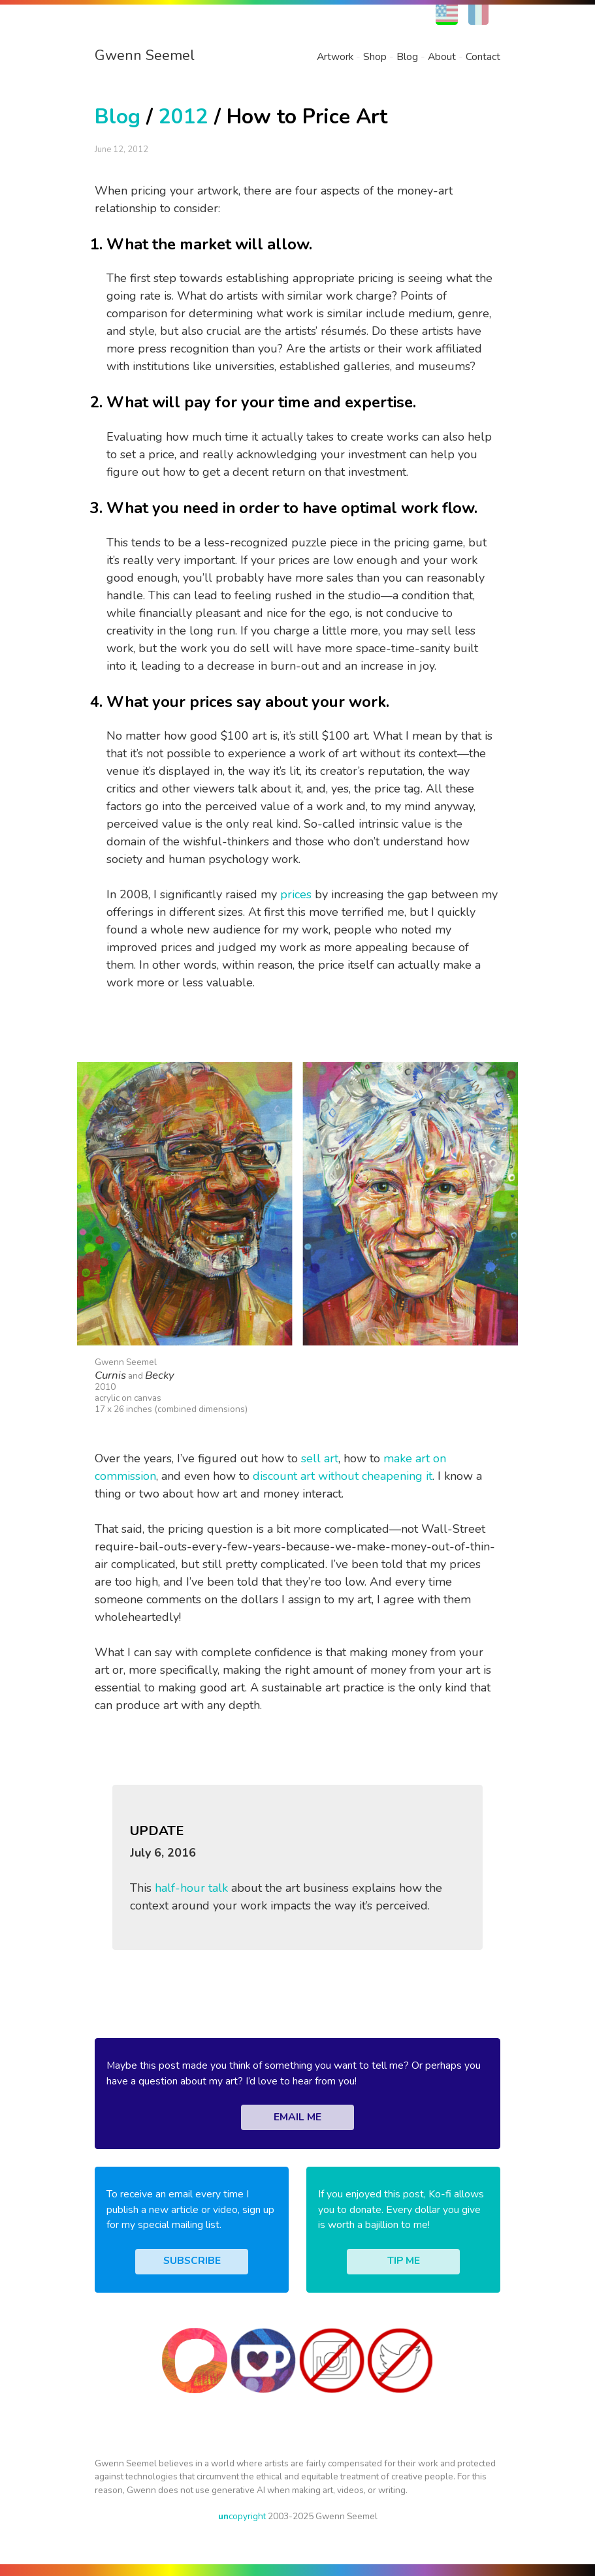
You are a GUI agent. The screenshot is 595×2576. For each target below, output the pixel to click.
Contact (483, 57)
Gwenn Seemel (145, 55)
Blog (407, 57)
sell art (319, 1458)
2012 (183, 116)
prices (296, 894)
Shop (375, 57)
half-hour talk (191, 1888)
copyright (242, 2516)
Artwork (335, 57)
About (442, 57)
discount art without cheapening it (342, 1476)
